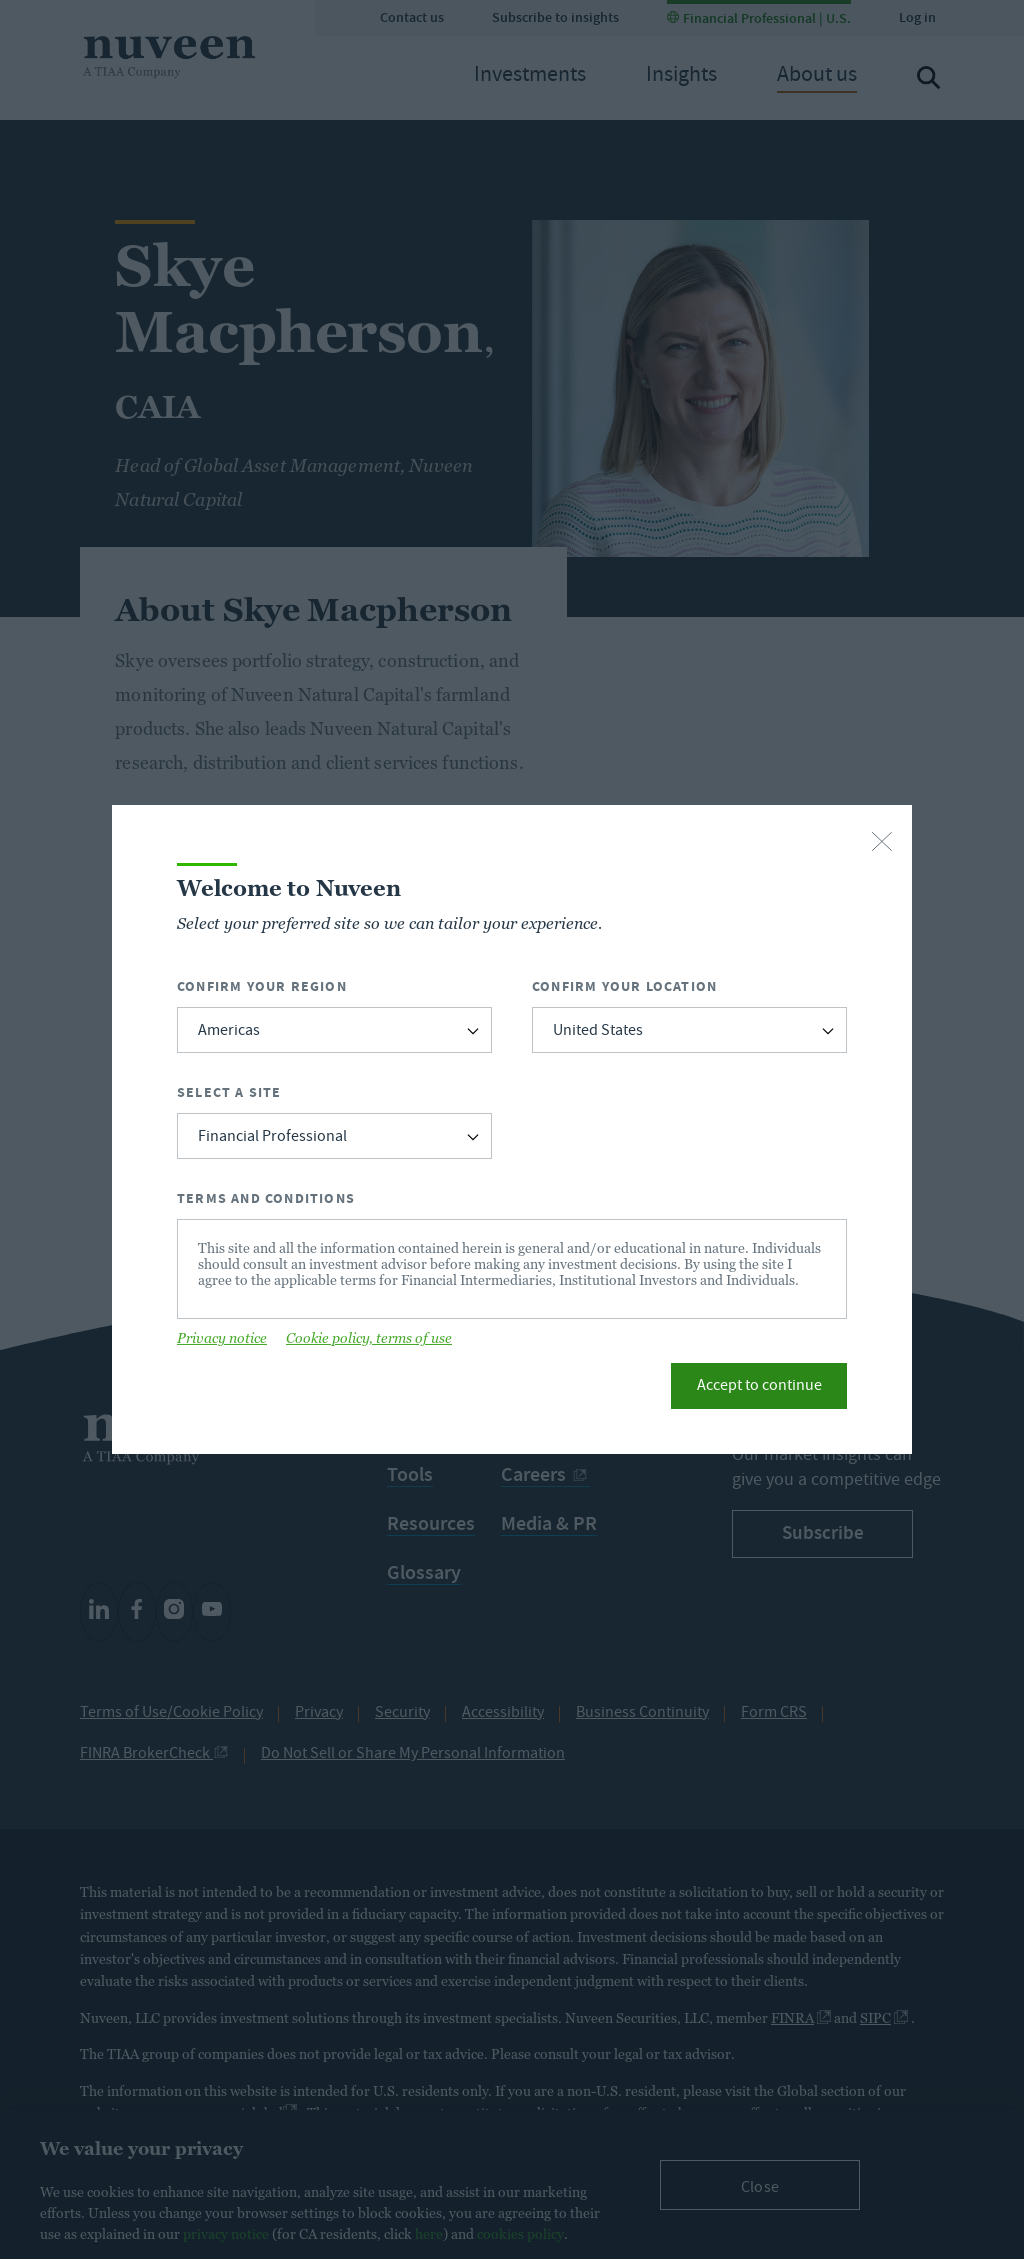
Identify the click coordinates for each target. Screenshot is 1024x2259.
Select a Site (229, 1092)
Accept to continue (759, 1387)
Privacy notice (222, 1338)
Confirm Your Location (624, 986)
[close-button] (882, 843)
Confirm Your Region (262, 986)
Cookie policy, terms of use (369, 1338)
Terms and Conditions (266, 1198)
